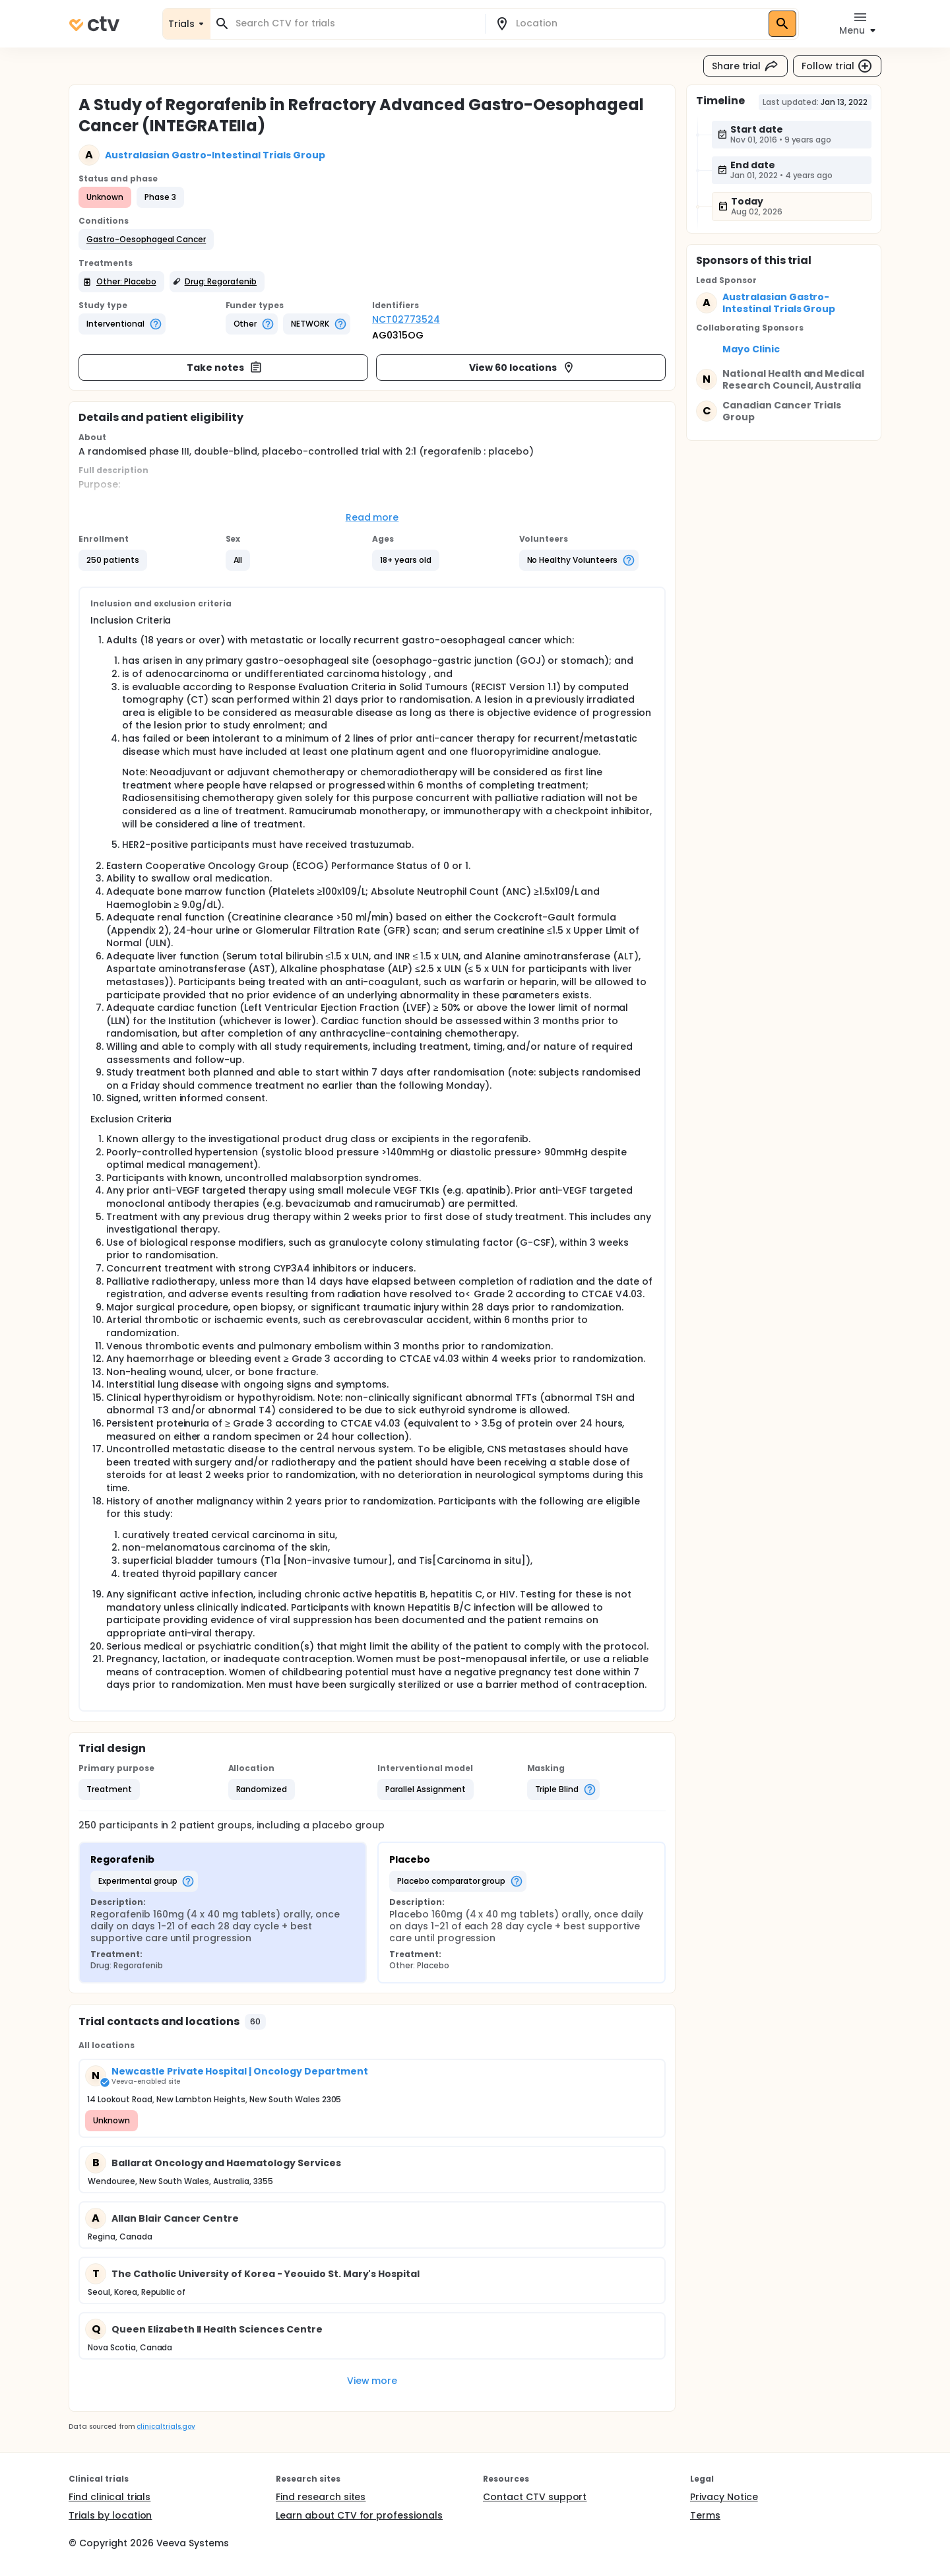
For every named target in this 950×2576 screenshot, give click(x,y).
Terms (705, 2515)
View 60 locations (522, 367)
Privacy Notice (724, 2497)
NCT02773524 (406, 319)
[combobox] (356, 23)
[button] (146, 239)
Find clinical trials (109, 2497)
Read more (372, 517)
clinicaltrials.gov (166, 2426)
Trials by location (110, 2515)
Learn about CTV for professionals (359, 2515)
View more (372, 2380)
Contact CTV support (534, 2497)
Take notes (225, 367)
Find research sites (320, 2497)
